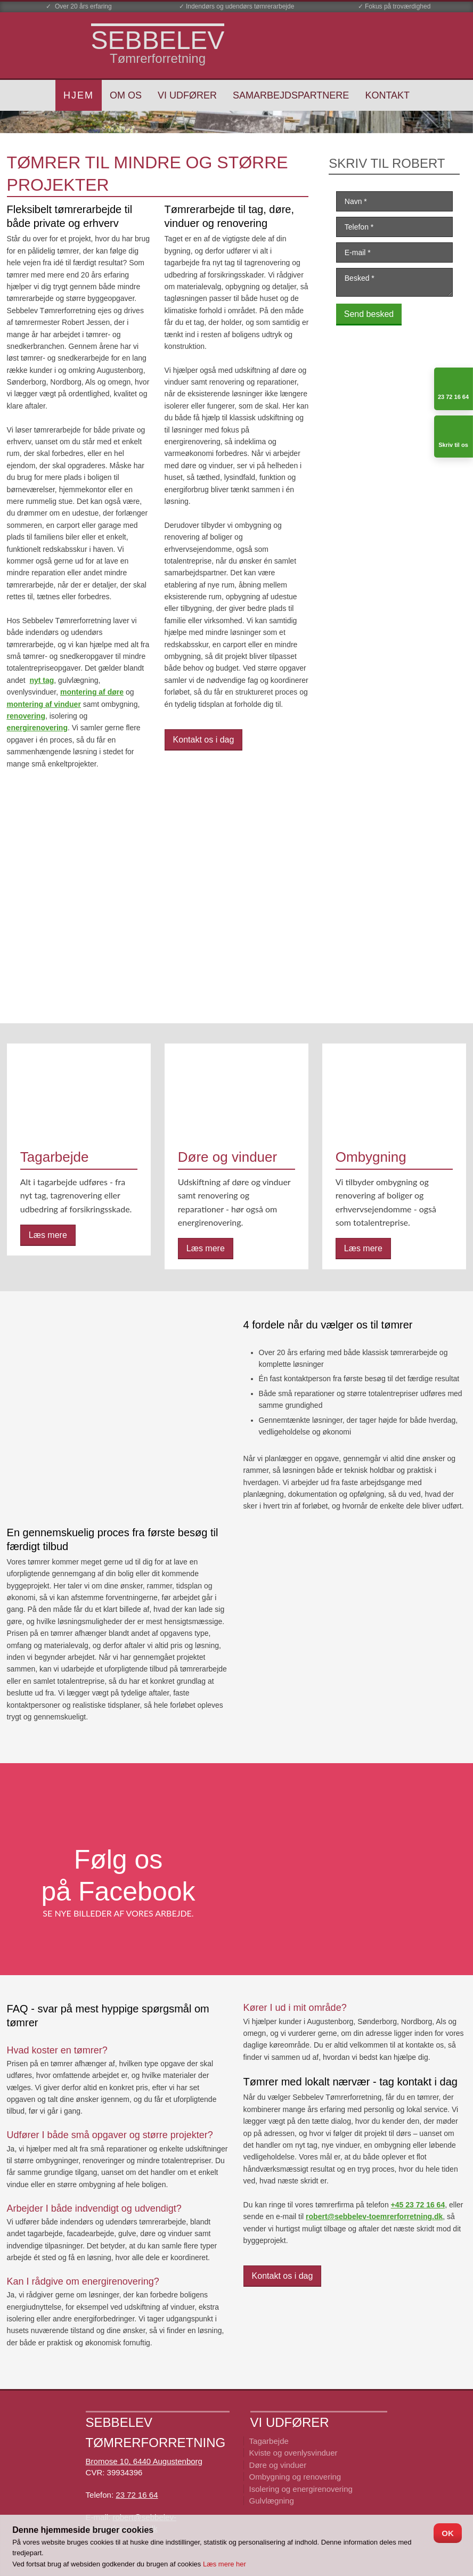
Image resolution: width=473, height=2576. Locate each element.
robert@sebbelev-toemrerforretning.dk (374, 2216)
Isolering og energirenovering (301, 2488)
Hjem (78, 95)
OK (448, 2533)
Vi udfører (187, 95)
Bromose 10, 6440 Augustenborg (144, 2461)
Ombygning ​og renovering (295, 2476)
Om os (126, 95)
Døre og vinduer (278, 2464)
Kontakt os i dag (203, 739)
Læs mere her (224, 2564)
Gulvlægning (271, 2500)
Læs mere (48, 1235)
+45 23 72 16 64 (418, 2204)
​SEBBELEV (158, 40)
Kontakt (387, 95)
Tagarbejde (269, 2440)
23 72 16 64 (137, 2494)
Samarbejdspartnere (291, 95)
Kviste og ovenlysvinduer (293, 2452)
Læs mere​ (205, 1248)
